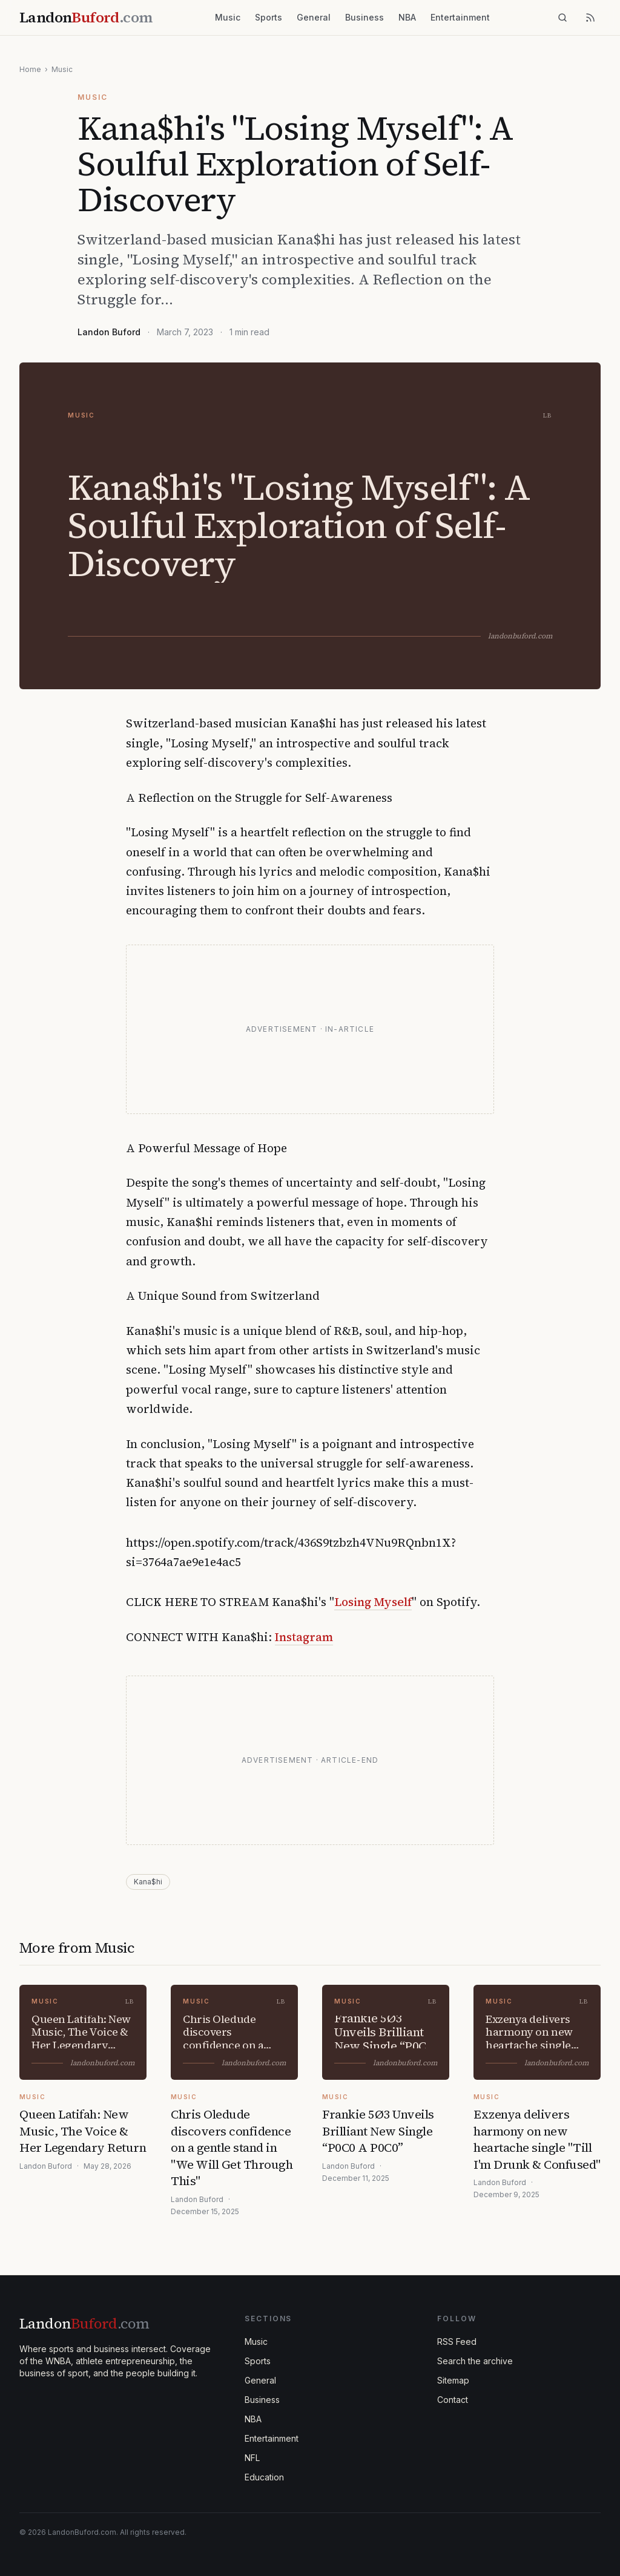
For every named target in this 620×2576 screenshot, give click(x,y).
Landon (84, 2323)
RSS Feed (457, 2341)
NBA (407, 17)
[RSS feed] (590, 17)
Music (227, 17)
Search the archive (475, 2361)
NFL (252, 2458)
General (314, 17)
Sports (268, 17)
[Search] (562, 17)
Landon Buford (109, 332)
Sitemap (453, 2380)
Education (264, 2477)
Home (30, 69)
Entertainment (460, 17)
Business (364, 17)
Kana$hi (148, 1881)
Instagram (304, 1637)
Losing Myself (373, 1602)
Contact (452, 2399)
